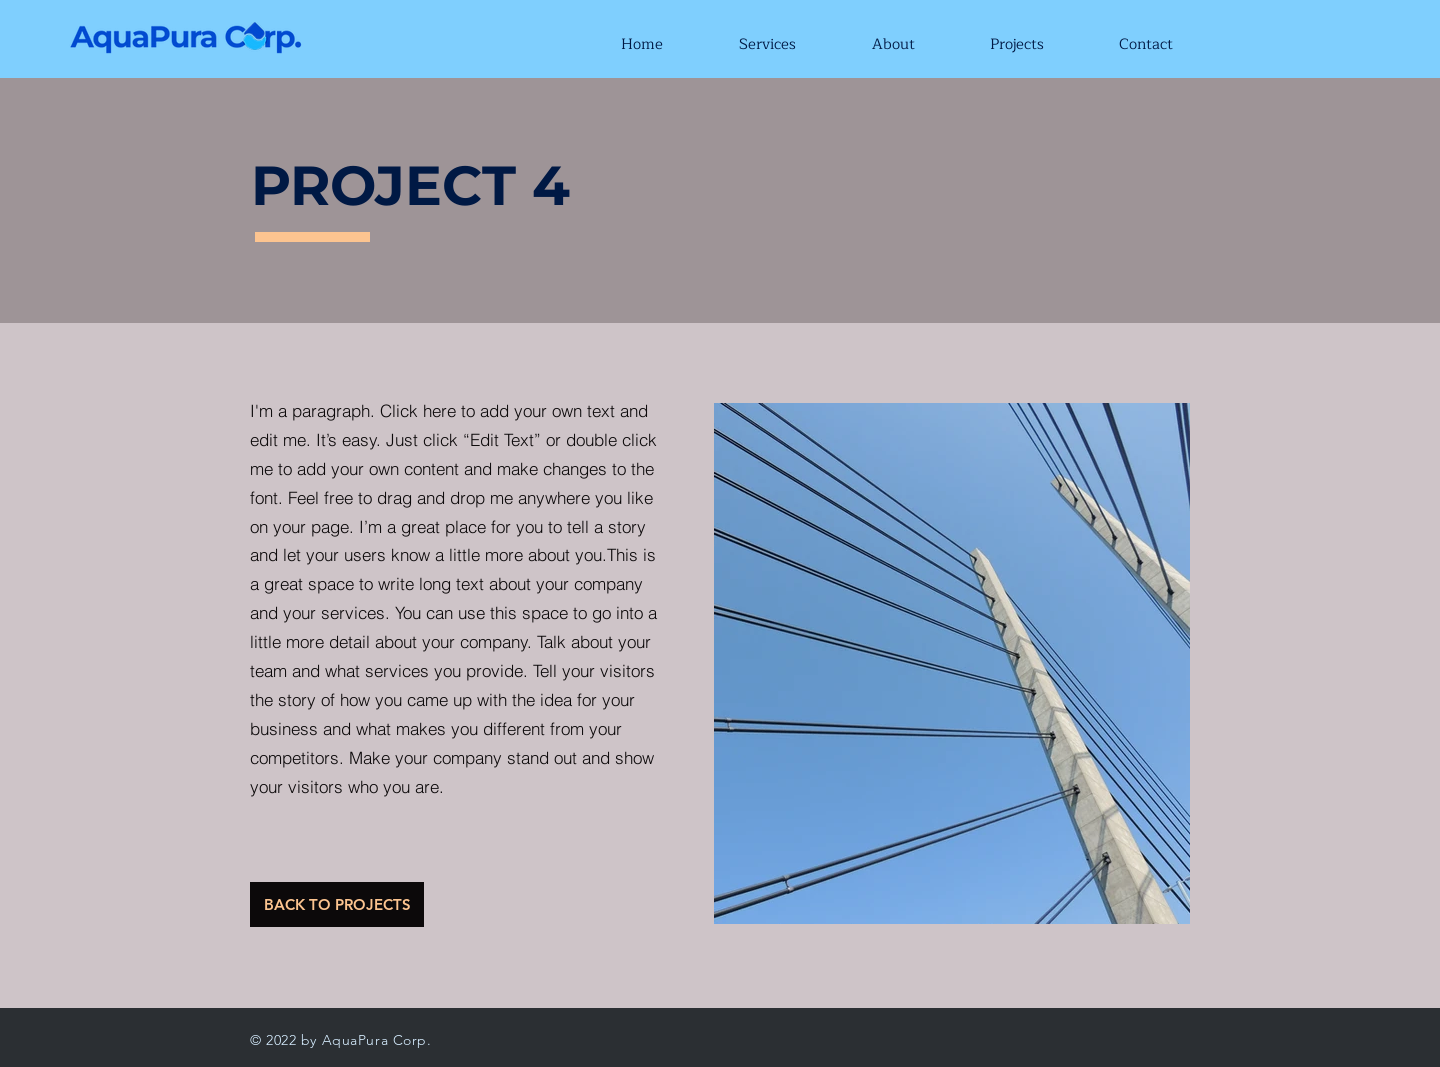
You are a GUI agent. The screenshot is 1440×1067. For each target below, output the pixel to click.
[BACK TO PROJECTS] (337, 904)
